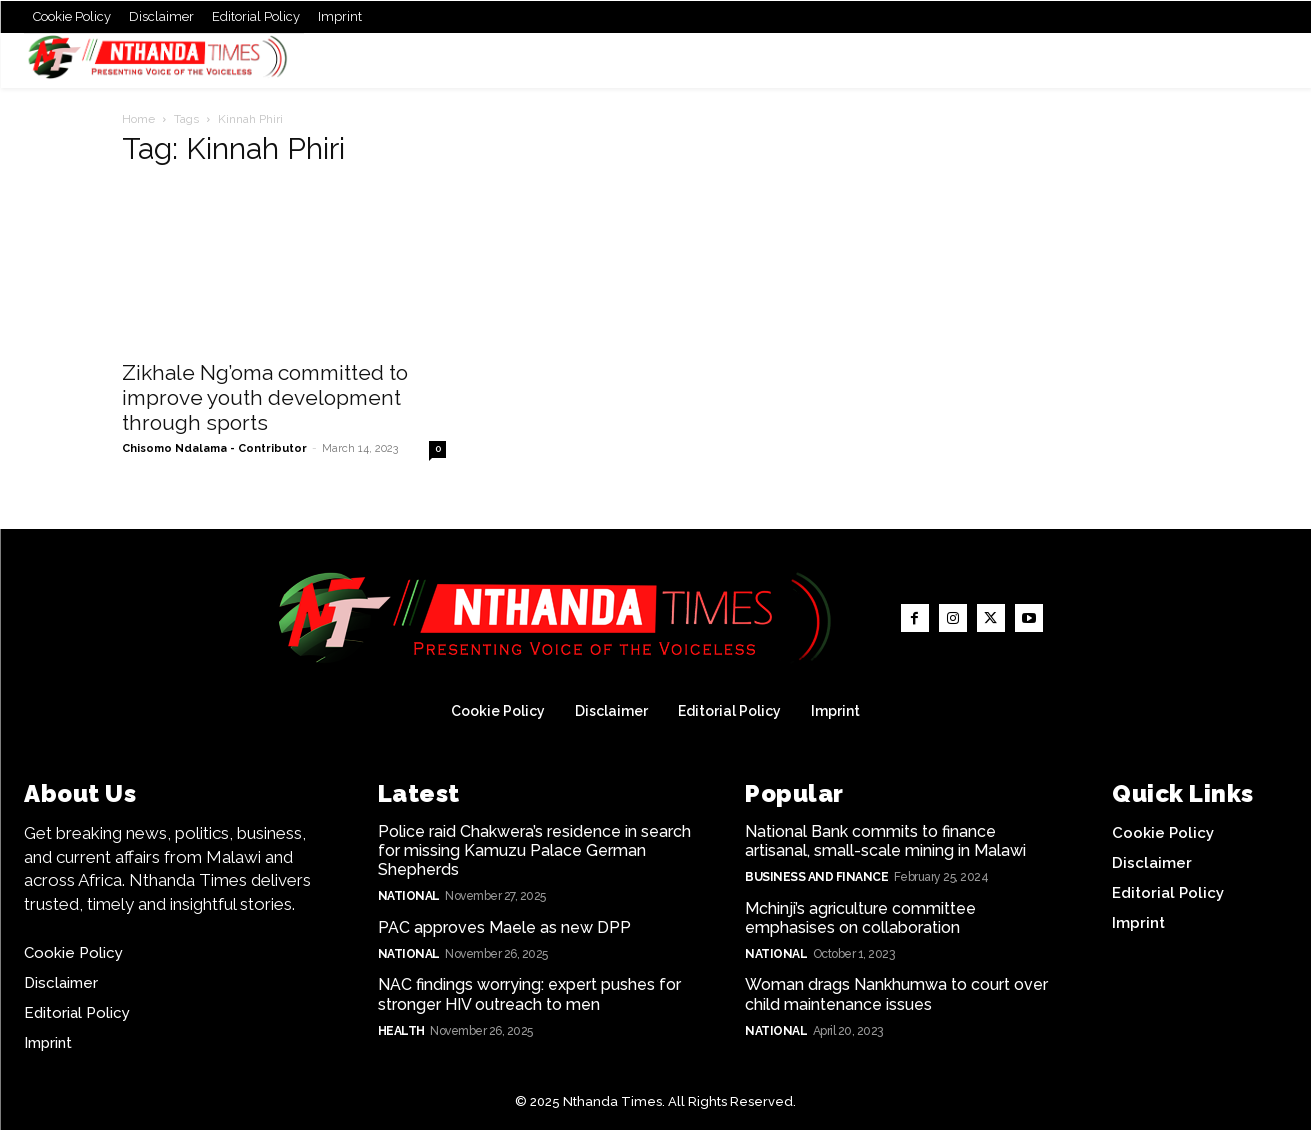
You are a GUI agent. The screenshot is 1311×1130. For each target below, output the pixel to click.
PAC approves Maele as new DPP (504, 927)
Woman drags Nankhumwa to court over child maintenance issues (896, 994)
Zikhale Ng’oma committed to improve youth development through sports (265, 397)
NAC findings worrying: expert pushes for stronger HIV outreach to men (529, 994)
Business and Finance (816, 877)
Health (401, 1031)
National (409, 896)
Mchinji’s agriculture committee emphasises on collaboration (860, 918)
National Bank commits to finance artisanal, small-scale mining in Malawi (885, 841)
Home (138, 119)
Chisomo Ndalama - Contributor (214, 448)
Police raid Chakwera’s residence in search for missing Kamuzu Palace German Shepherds (534, 850)
